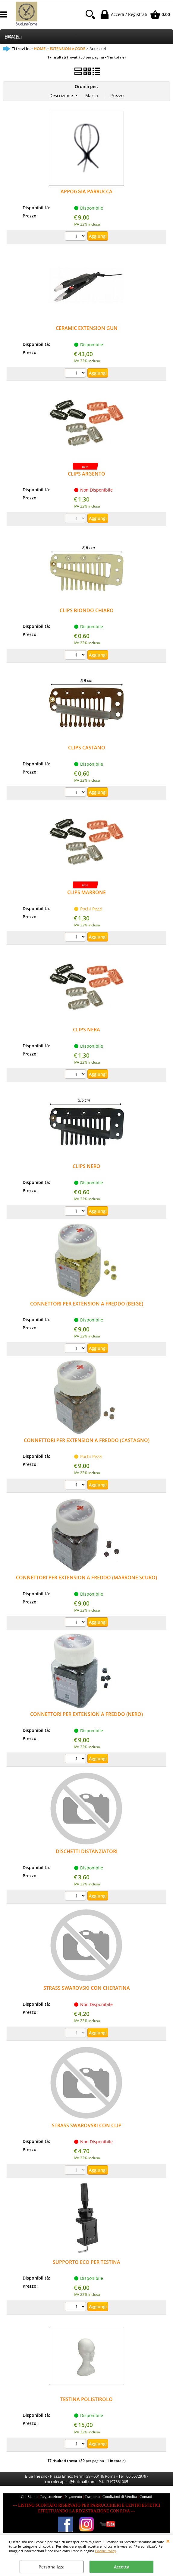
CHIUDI (168, 2541)
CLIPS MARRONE (86, 892)
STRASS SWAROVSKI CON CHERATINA (86, 1988)
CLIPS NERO (86, 1166)
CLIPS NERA (86, 1029)
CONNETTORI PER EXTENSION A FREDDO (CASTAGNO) (86, 1440)
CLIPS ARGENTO (86, 473)
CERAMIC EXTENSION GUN (87, 328)
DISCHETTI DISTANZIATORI (87, 1851)
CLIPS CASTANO (86, 747)
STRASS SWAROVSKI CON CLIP (86, 2125)
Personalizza (51, 2567)
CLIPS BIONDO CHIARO (87, 610)
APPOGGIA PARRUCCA (86, 191)
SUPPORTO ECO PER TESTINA (86, 2262)
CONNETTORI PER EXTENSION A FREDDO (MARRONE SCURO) (86, 1577)
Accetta (121, 2567)
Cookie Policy (105, 2551)
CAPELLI (13, 37)
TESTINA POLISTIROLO (86, 2399)
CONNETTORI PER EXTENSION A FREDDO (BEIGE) (86, 1303)
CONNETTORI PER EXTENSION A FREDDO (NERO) (86, 1714)
